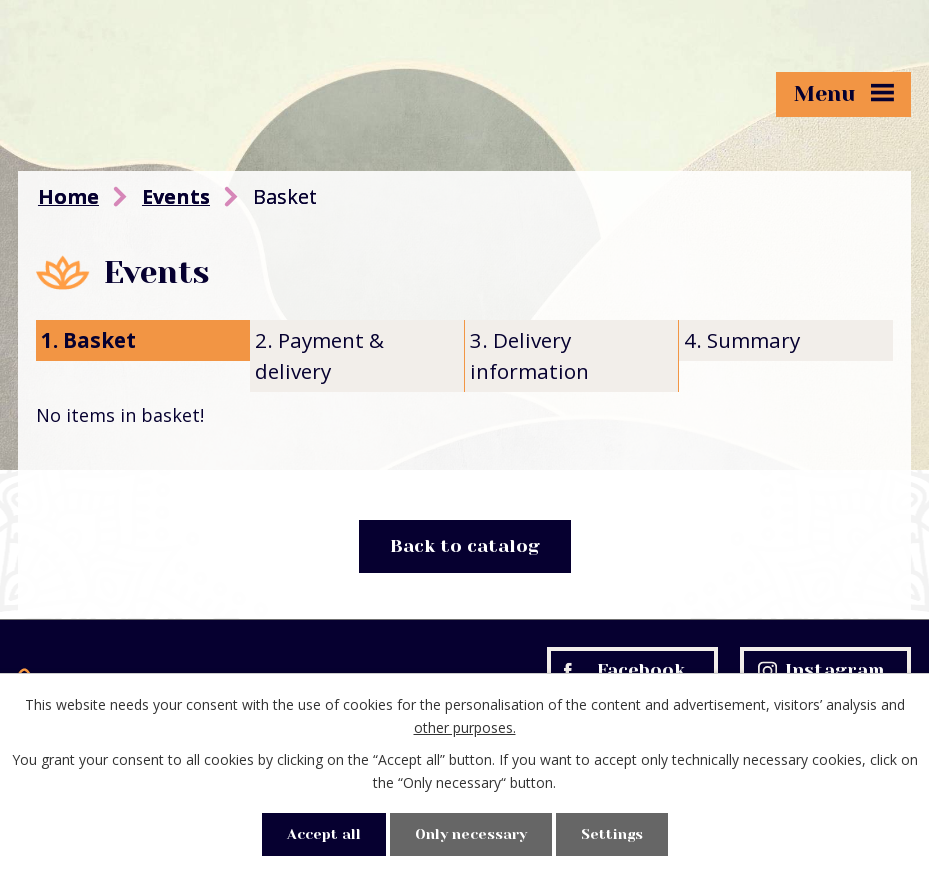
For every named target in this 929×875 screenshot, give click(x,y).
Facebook (624, 670)
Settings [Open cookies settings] (612, 834)
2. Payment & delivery (319, 355)
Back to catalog (465, 546)
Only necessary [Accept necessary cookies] (471, 834)
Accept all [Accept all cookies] (324, 834)
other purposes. (465, 727)
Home (68, 196)
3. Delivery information (529, 355)
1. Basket (88, 340)
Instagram (821, 670)
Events (176, 196)
